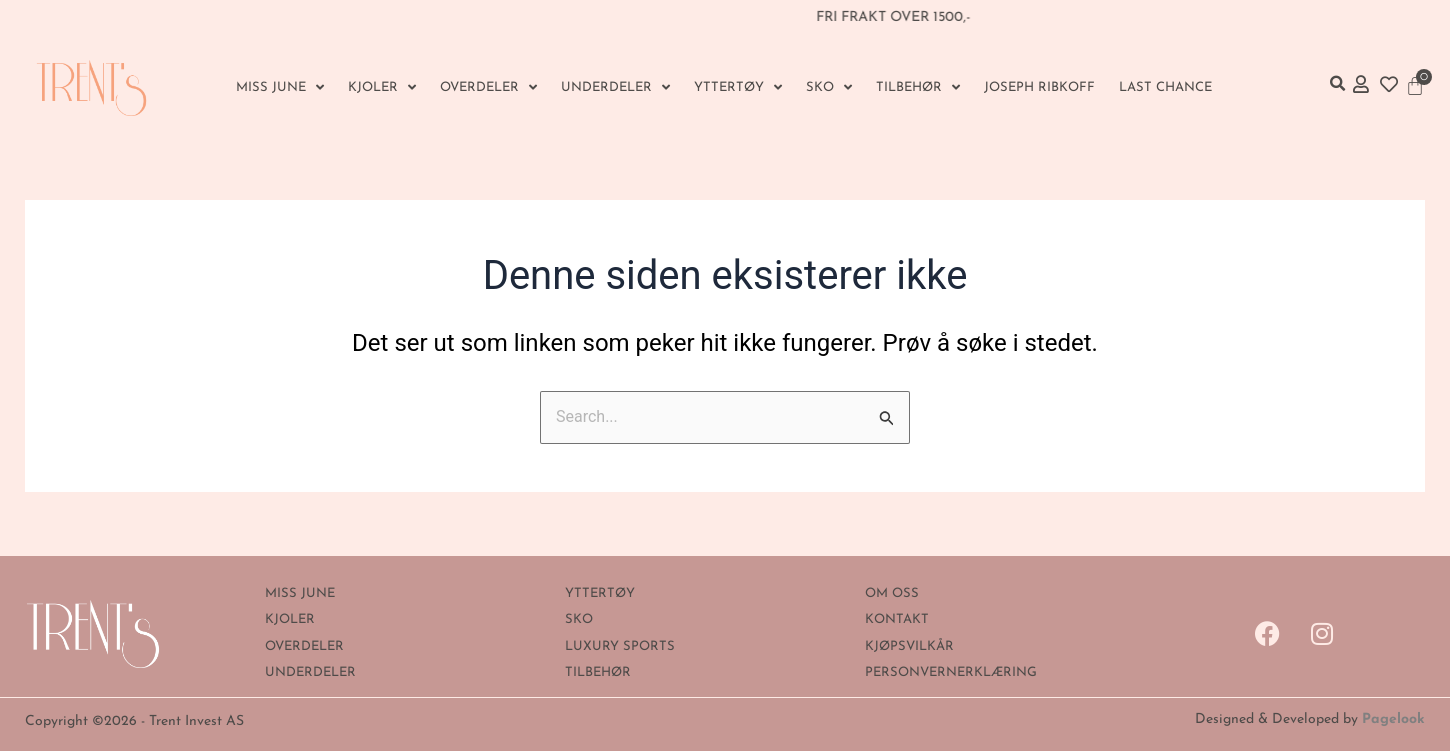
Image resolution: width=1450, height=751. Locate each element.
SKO (829, 87)
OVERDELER (488, 87)
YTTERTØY (738, 87)
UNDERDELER (615, 87)
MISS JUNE (280, 87)
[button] (1337, 84)
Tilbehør (918, 87)
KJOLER (382, 87)
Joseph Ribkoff (1039, 87)
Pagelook (1393, 719)
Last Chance (1165, 87)
